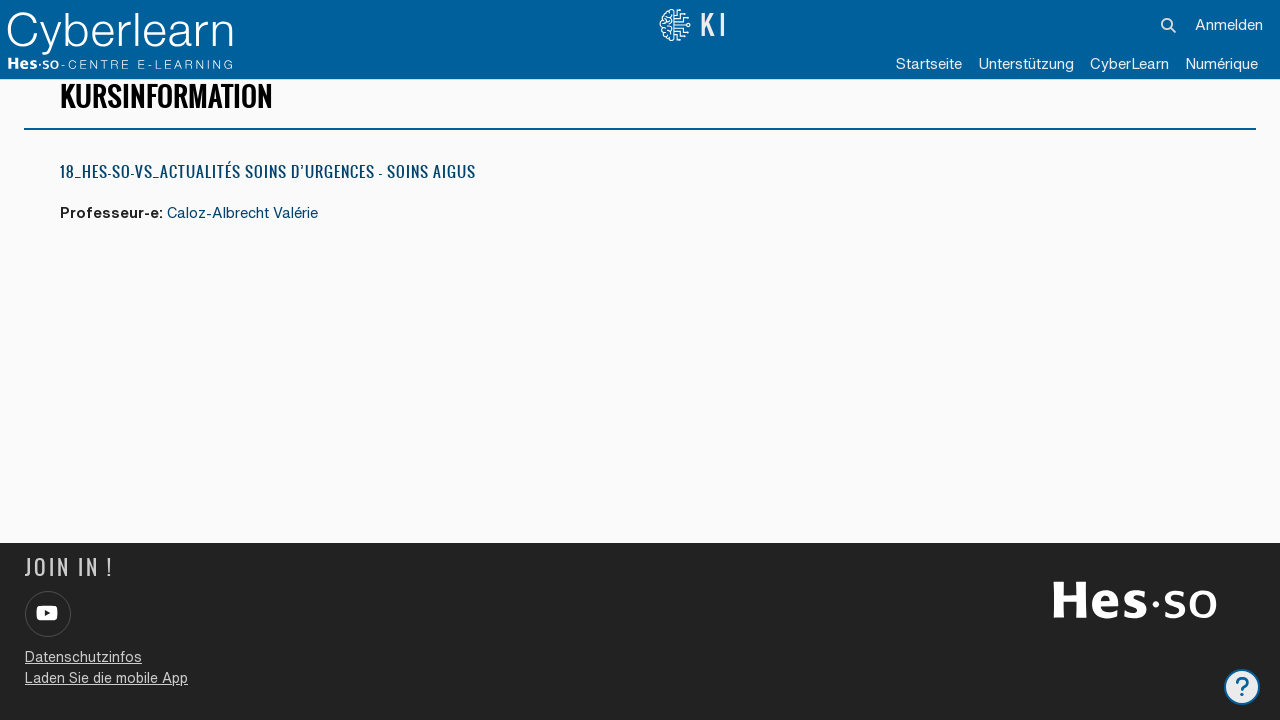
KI (694, 25)
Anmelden (1229, 24)
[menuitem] (1129, 65)
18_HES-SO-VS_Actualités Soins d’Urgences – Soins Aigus (268, 189)
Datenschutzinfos (83, 657)
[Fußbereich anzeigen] (1242, 687)
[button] (1169, 25)
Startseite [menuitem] (929, 63)
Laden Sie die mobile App (106, 678)
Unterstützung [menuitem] (1026, 63)
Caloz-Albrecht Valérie (246, 230)
